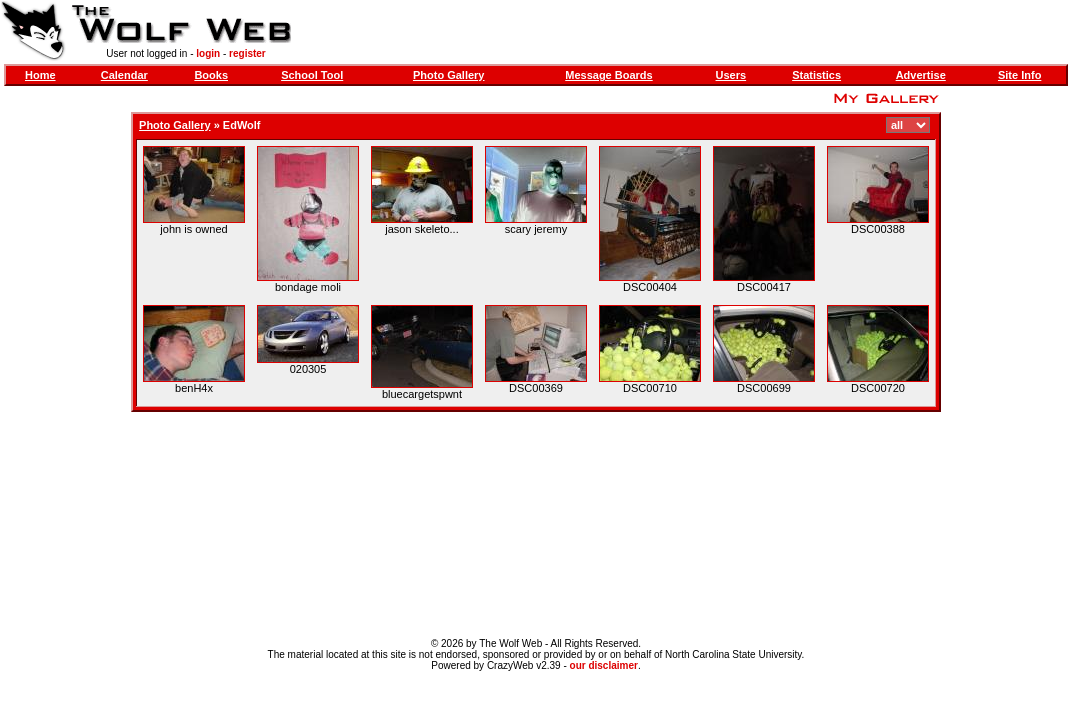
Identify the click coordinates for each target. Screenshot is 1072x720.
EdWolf (242, 125)
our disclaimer (604, 665)
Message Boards (608, 75)
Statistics (816, 75)
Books (211, 75)
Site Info (1019, 75)
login (208, 53)
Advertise (921, 75)
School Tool (312, 75)
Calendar (124, 75)
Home (40, 75)
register (247, 53)
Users (731, 75)
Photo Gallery (449, 75)
